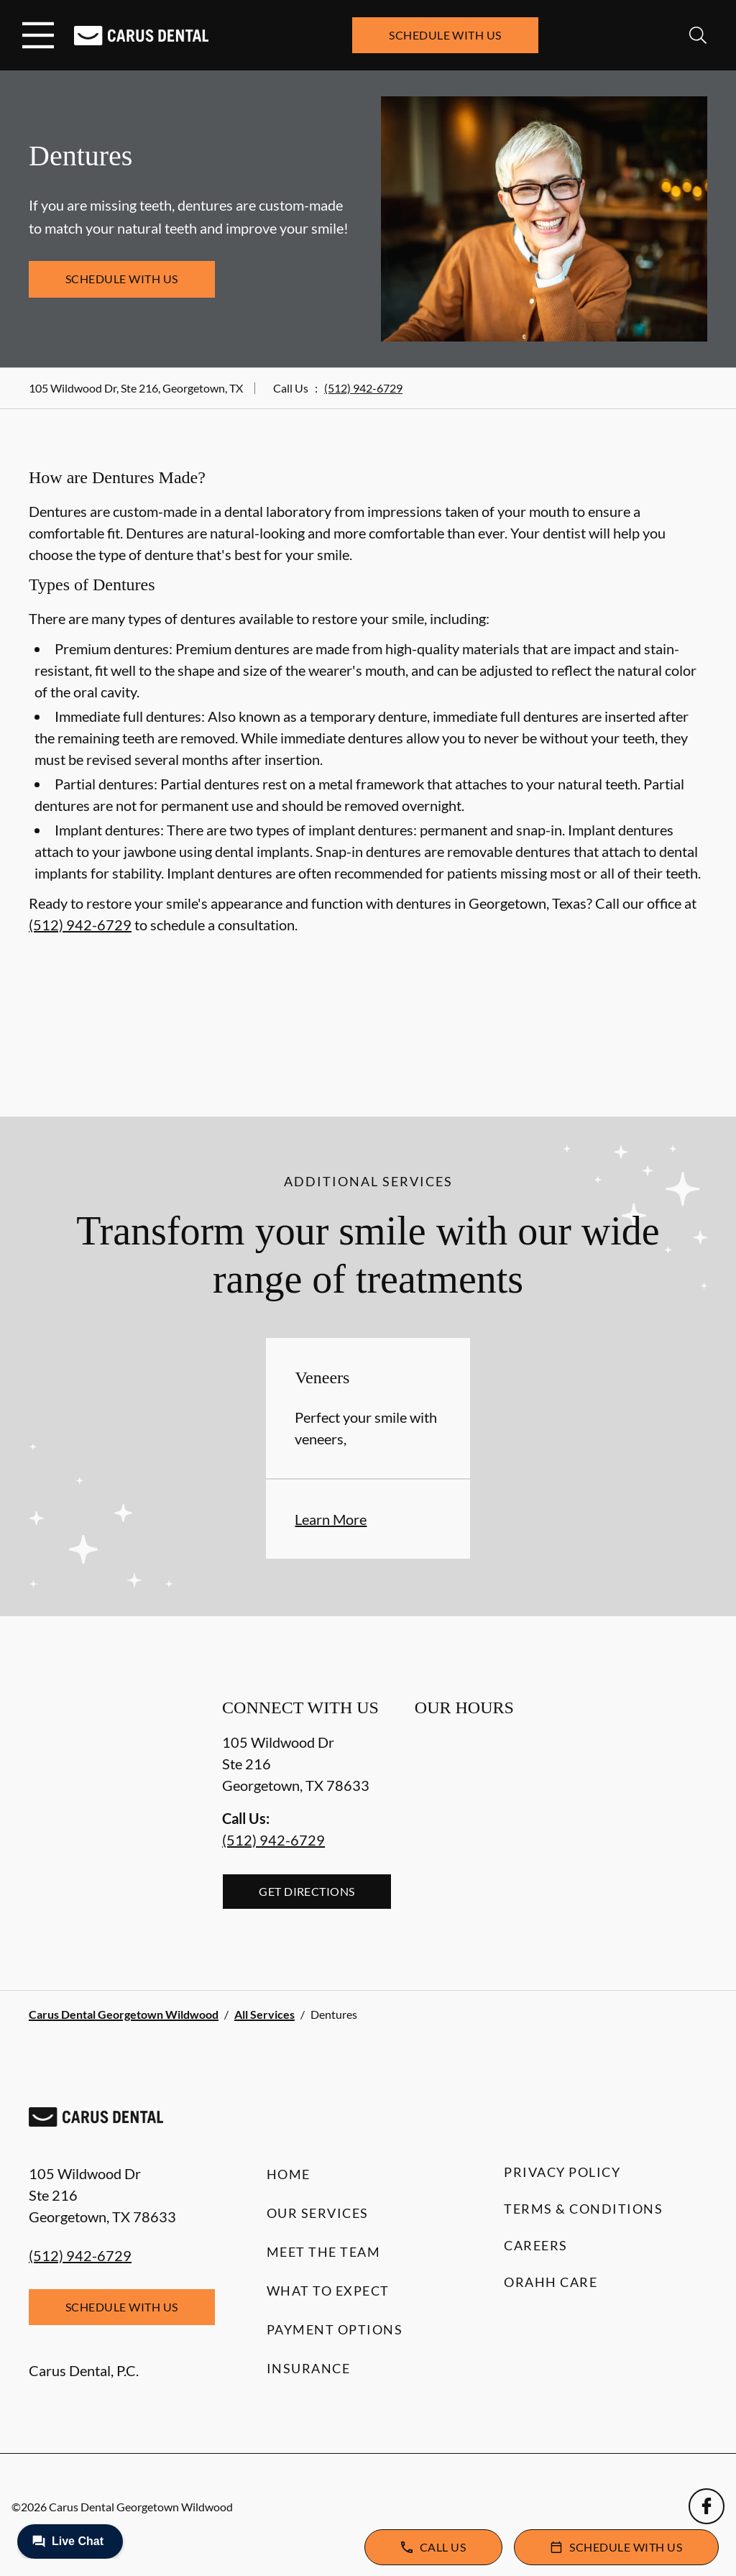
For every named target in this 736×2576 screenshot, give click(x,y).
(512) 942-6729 (363, 388)
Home (288, 2174)
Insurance (309, 2368)
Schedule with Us (445, 35)
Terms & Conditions (583, 2209)
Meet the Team (324, 2252)
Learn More (331, 1519)
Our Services (318, 2213)
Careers (536, 2245)
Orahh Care (550, 2282)
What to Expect (328, 2290)
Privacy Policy (562, 2172)
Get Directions (307, 1891)
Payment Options (335, 2329)
